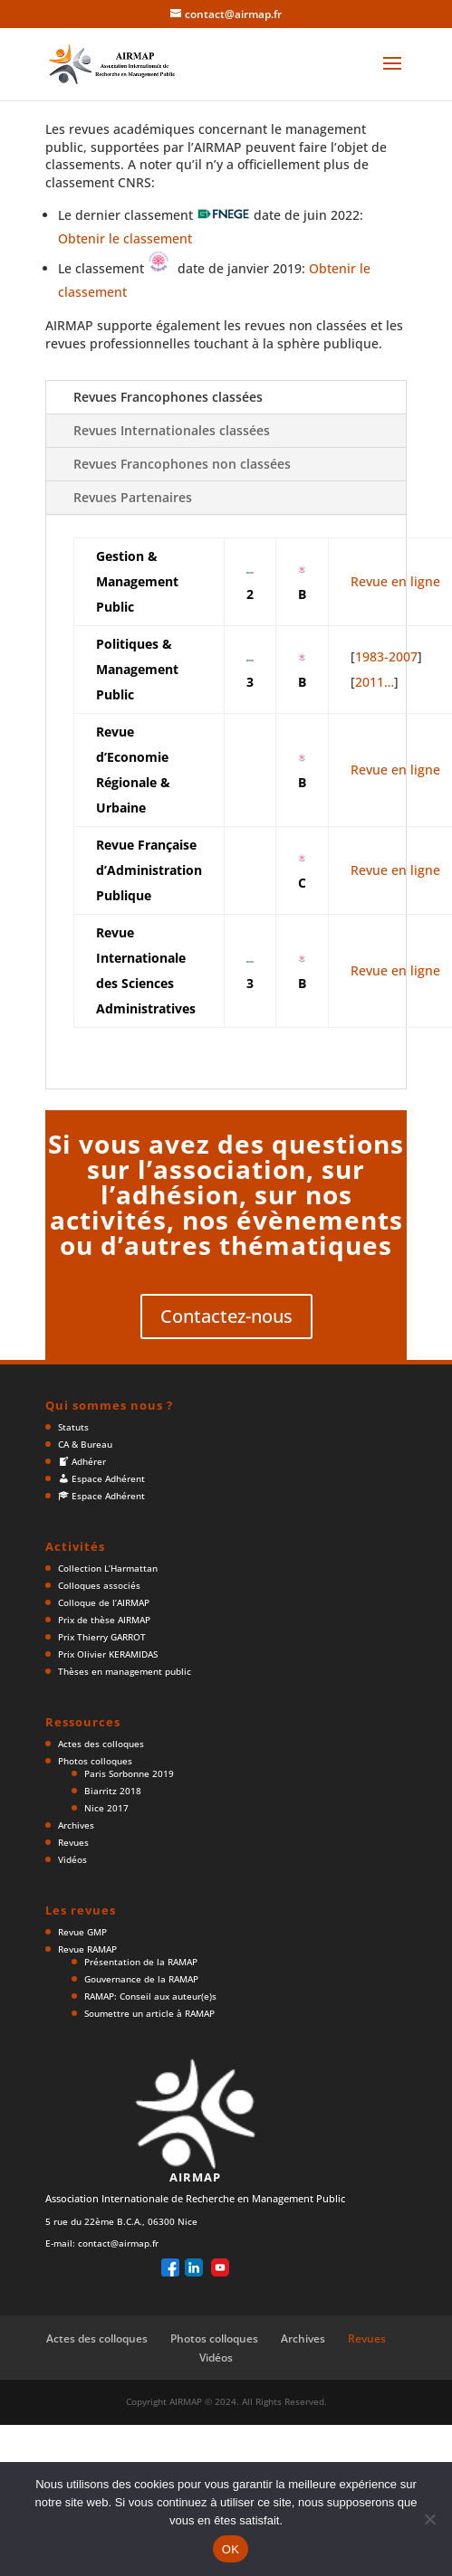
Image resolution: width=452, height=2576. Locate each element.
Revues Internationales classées (171, 430)
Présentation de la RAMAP (140, 1961)
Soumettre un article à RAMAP (149, 2013)
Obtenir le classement (125, 238)
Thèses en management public (124, 1671)
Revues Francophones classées (168, 396)
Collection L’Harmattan (108, 1568)
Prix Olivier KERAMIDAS (108, 1654)
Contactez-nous (226, 1316)
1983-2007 (386, 656)
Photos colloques (95, 1760)
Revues (73, 1842)
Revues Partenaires (132, 497)
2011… (374, 681)
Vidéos (72, 1859)
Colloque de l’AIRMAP (103, 1602)
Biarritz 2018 (112, 1790)
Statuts (73, 1427)
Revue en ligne (395, 581)
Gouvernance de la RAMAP (141, 1978)
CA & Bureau (85, 1444)
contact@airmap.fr (118, 2243)
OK (230, 2549)
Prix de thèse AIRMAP (104, 1619)
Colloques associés (99, 1585)
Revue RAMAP (87, 1949)
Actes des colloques (101, 1743)
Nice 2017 (106, 1807)
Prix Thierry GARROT (102, 1636)
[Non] (429, 2519)
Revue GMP (82, 1931)
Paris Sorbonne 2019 (129, 1773)
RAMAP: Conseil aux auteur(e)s (150, 1996)
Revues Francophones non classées (182, 463)
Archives (76, 1825)
